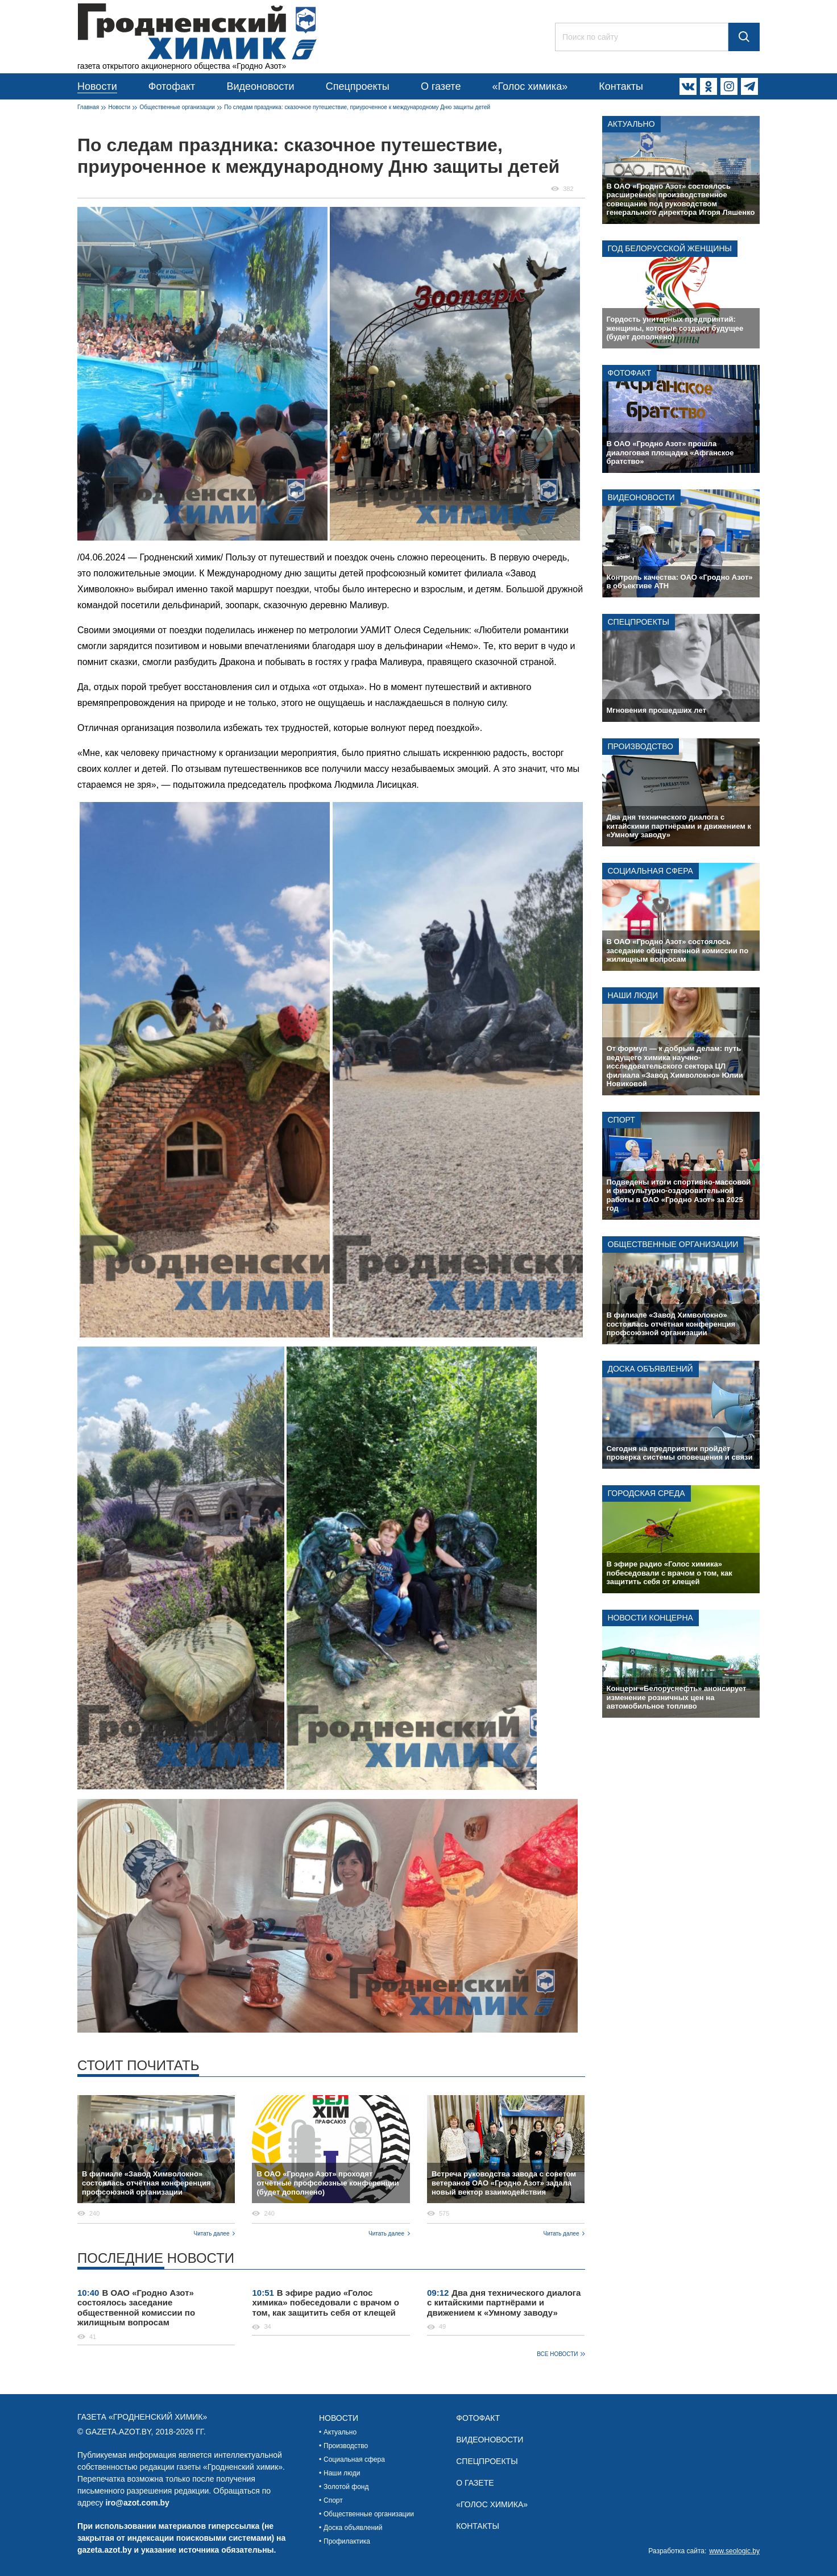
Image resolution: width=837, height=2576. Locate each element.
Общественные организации (177, 107)
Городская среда (646, 1493)
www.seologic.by (734, 2551)
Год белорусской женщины (670, 248)
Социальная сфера (650, 870)
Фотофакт (172, 86)
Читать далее (212, 2233)
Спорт (621, 1119)
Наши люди (633, 995)
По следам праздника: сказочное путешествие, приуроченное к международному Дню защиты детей (357, 107)
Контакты (621, 86)
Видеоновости (260, 86)
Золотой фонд (346, 2487)
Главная (88, 107)
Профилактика (347, 2541)
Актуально (631, 123)
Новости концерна (650, 1617)
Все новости (557, 2354)
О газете (441, 86)
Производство (640, 746)
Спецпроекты (358, 86)
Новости (97, 86)
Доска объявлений (650, 1368)
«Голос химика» (529, 86)
